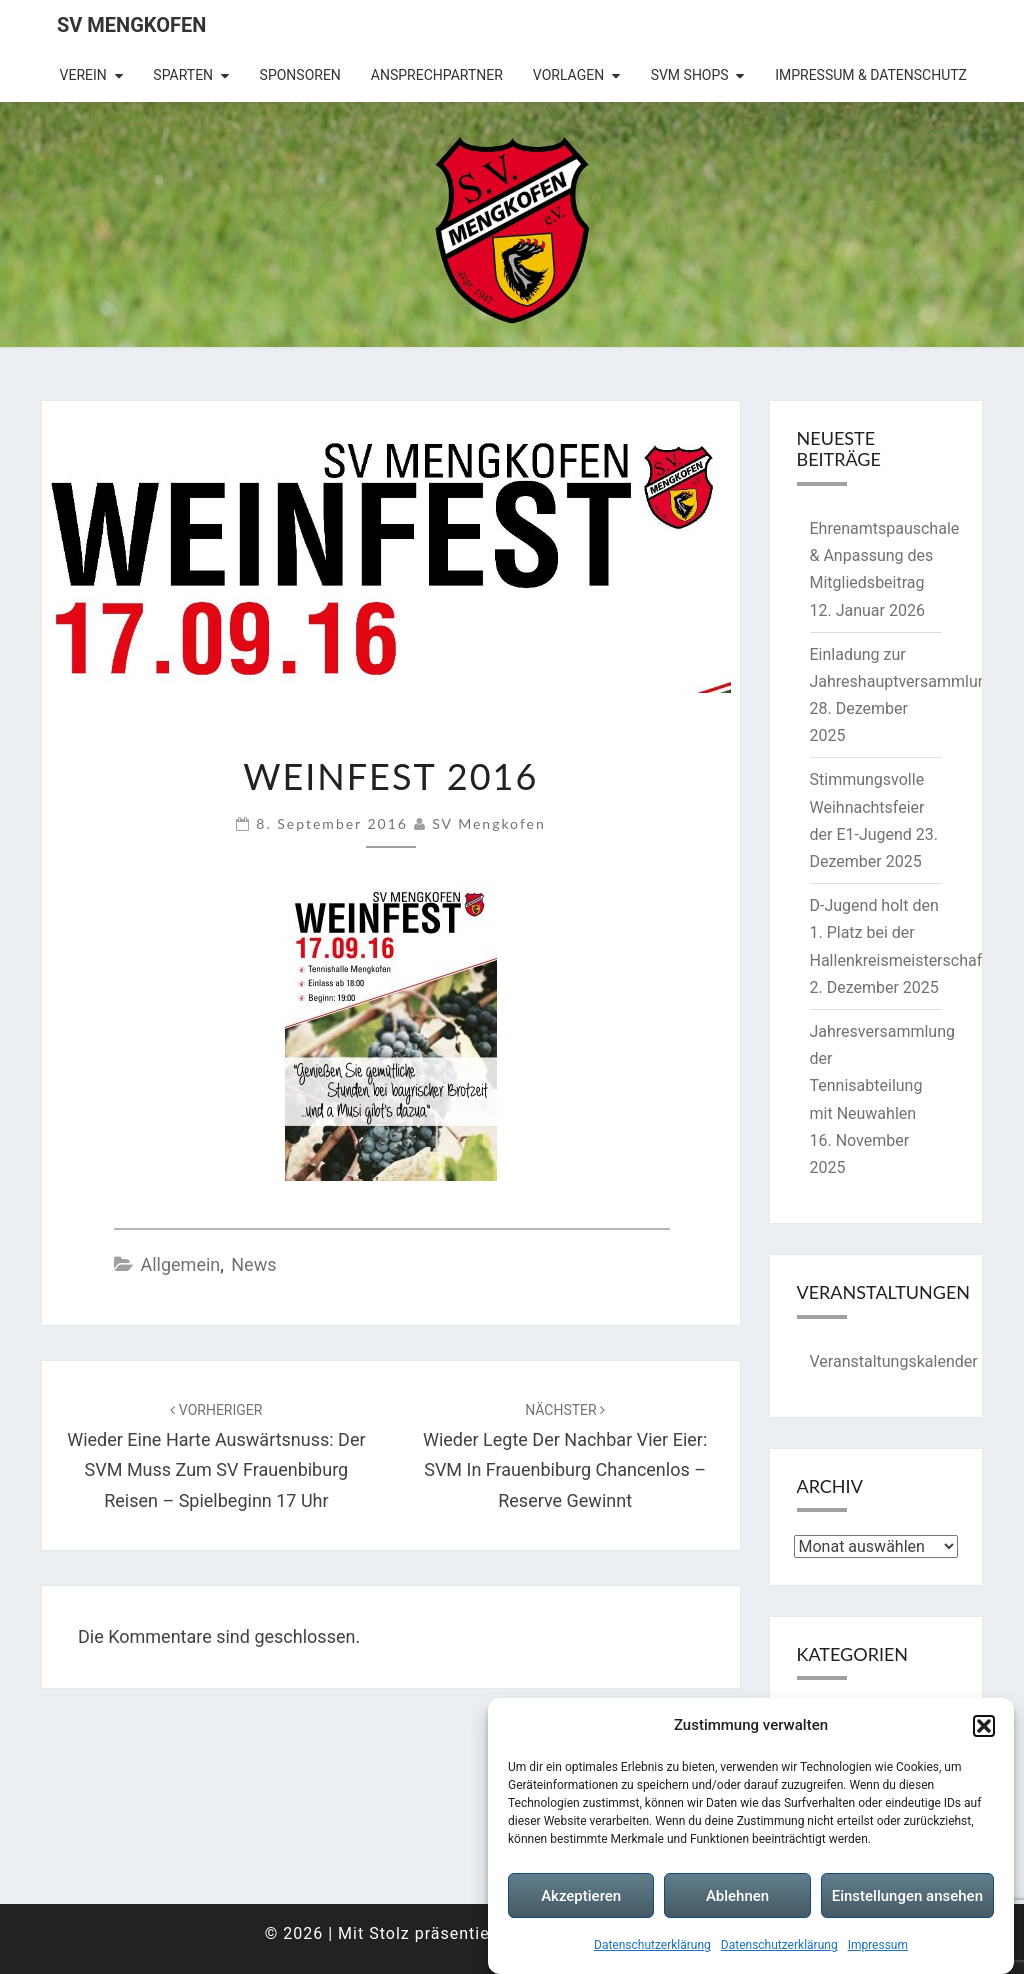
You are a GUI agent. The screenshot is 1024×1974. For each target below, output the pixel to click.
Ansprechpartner (437, 75)
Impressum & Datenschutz (871, 75)
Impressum (878, 1945)
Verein (83, 75)
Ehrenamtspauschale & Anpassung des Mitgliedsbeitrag (885, 555)
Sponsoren (300, 75)
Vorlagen (568, 75)
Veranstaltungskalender (894, 1361)
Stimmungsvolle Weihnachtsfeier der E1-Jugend (867, 806)
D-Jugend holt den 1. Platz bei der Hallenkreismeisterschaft (899, 932)
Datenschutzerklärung (652, 1945)
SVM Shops (690, 75)
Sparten (183, 75)
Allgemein (180, 1264)
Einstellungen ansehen (907, 1896)
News (253, 1264)
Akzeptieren (581, 1896)
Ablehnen (737, 1896)
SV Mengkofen (131, 25)
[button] (984, 1726)
